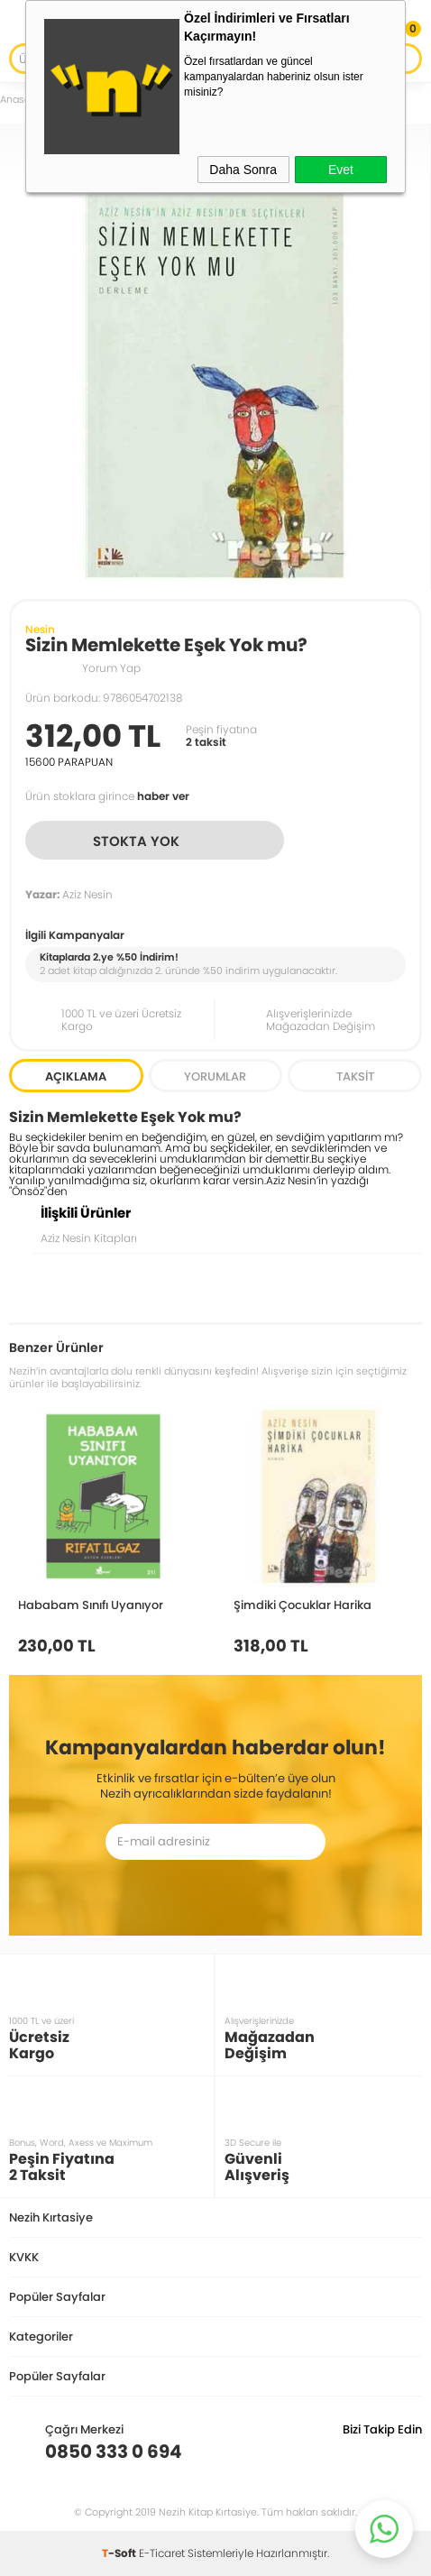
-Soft (120, 2553)
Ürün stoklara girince (107, 796)
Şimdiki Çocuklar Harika (302, 1604)
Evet (340, 169)
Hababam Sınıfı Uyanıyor (90, 1604)
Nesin (40, 629)
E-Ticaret (162, 2553)
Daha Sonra (243, 169)
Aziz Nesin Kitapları (89, 1238)
